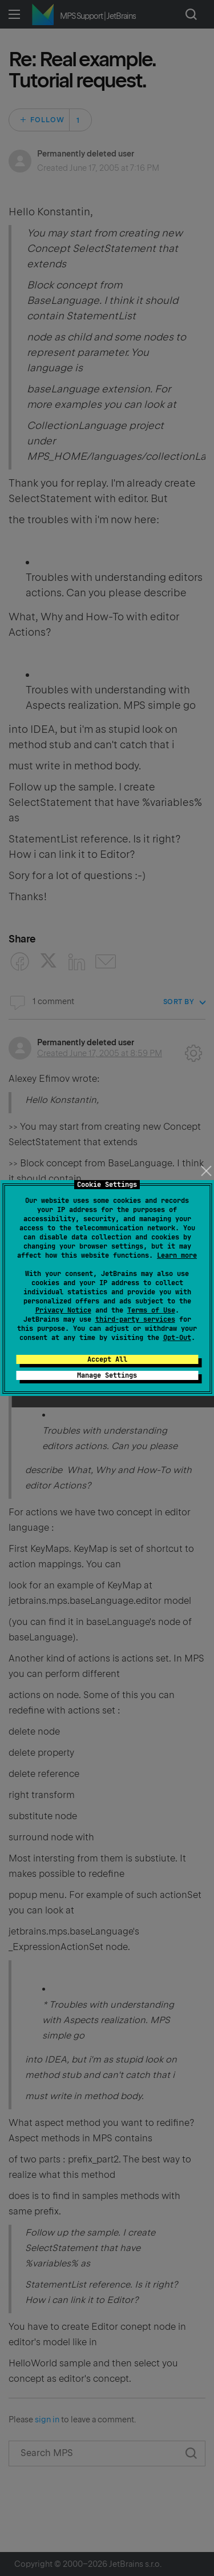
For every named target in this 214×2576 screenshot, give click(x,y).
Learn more (177, 1255)
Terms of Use (151, 1310)
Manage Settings (107, 1375)
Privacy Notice (63, 1310)
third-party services (135, 1319)
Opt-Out (177, 1337)
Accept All (107, 1359)
